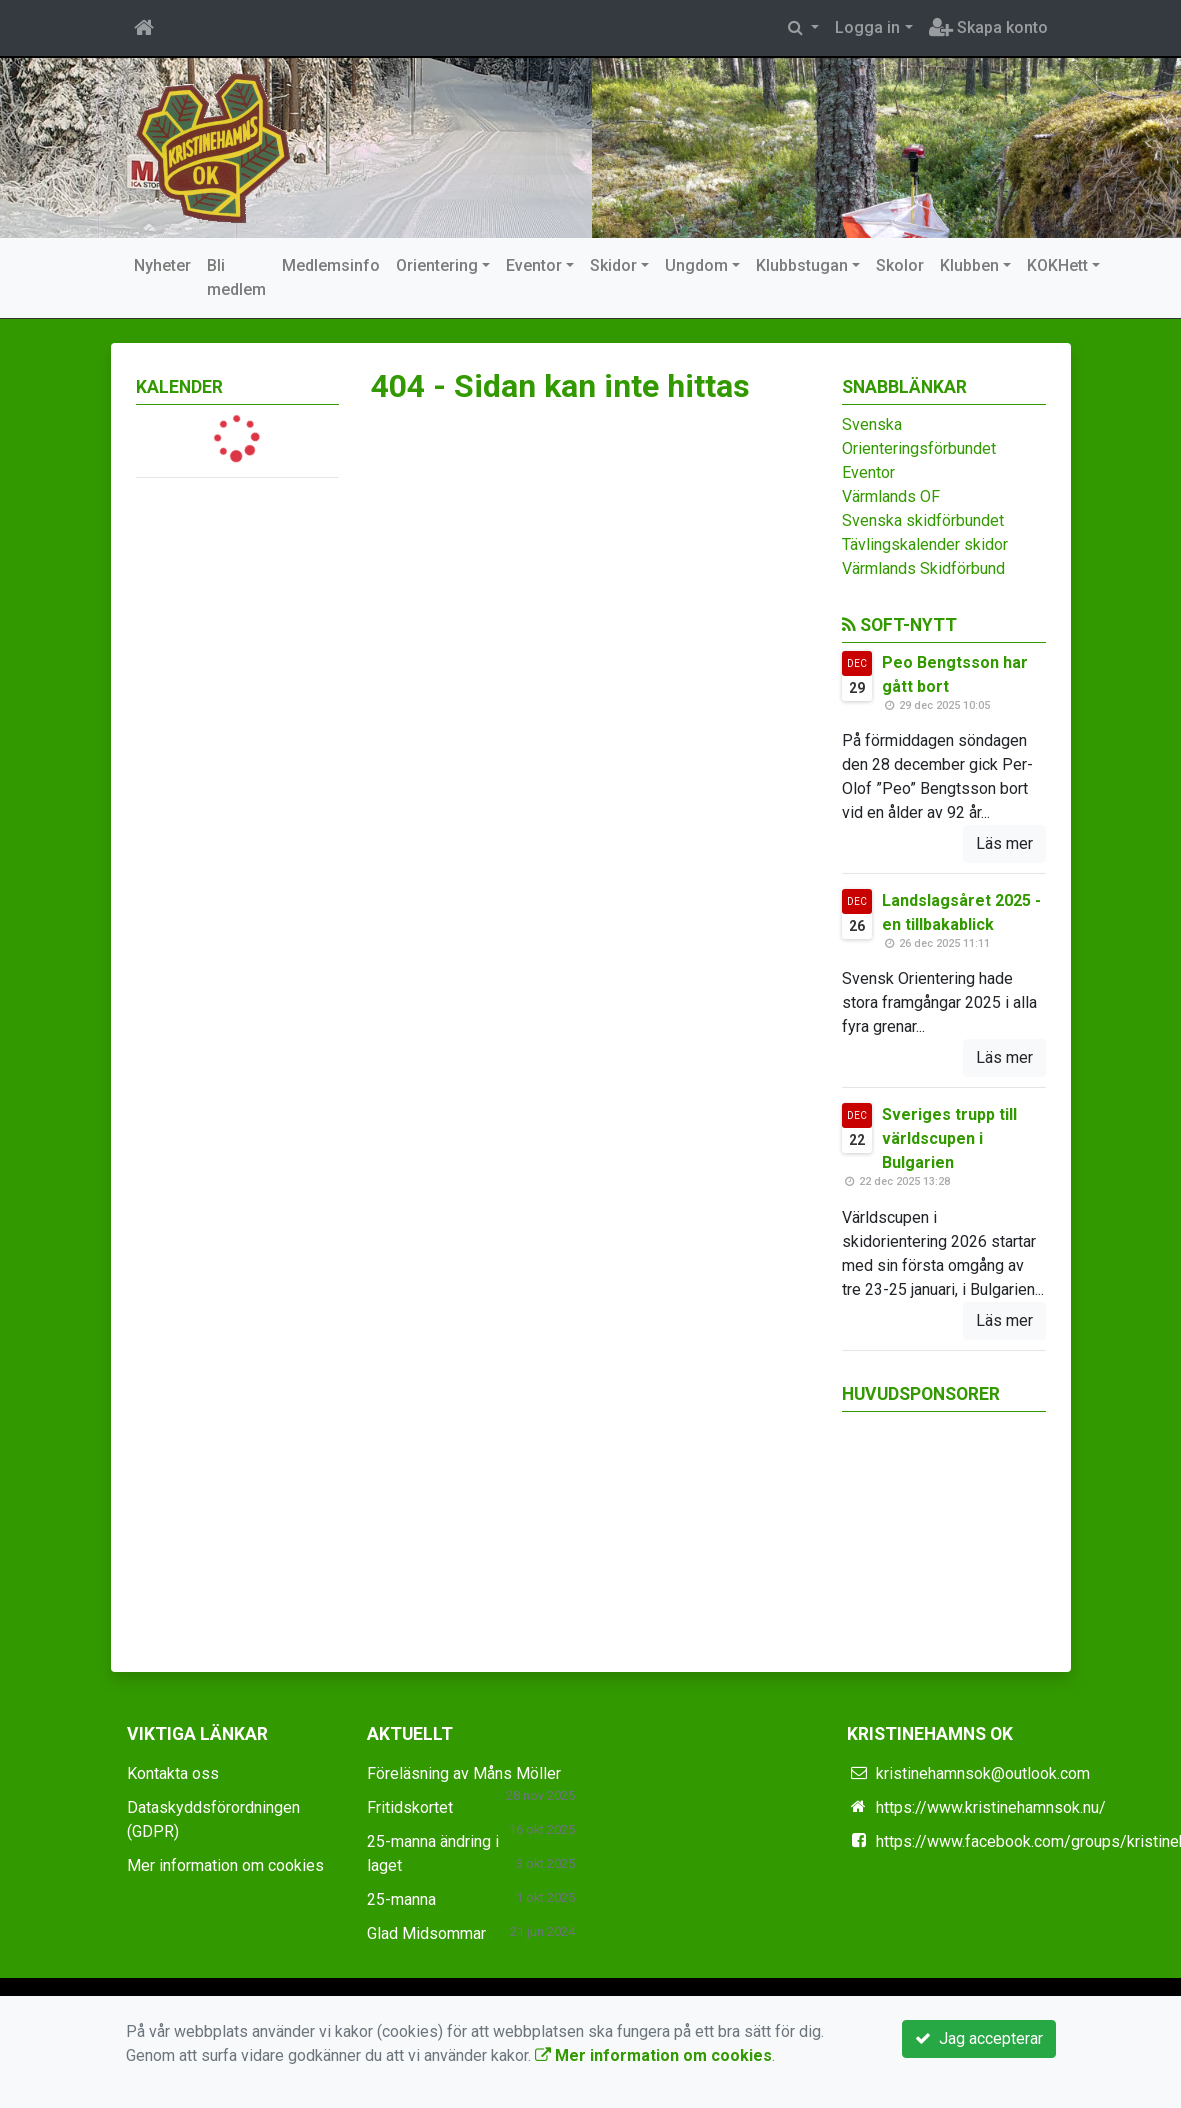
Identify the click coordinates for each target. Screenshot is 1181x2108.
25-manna (401, 1899)
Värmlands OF (891, 496)
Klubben (969, 265)
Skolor (900, 265)
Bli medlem (236, 277)
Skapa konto (988, 27)
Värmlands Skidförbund (923, 568)
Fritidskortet (410, 1807)
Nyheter (162, 265)
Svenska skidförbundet (923, 520)
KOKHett (1057, 265)
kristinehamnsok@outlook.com (983, 1773)
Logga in (867, 27)
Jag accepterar (979, 2038)
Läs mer (1004, 843)
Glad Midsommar (426, 1933)
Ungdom (696, 265)
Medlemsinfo (331, 265)
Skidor (613, 265)
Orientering (437, 265)
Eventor (534, 265)
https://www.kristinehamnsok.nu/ (991, 1807)
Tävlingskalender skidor (925, 544)
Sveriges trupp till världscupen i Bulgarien (949, 1138)
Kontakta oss (173, 1773)
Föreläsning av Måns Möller (464, 1773)
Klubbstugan (802, 265)
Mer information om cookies (225, 1865)
